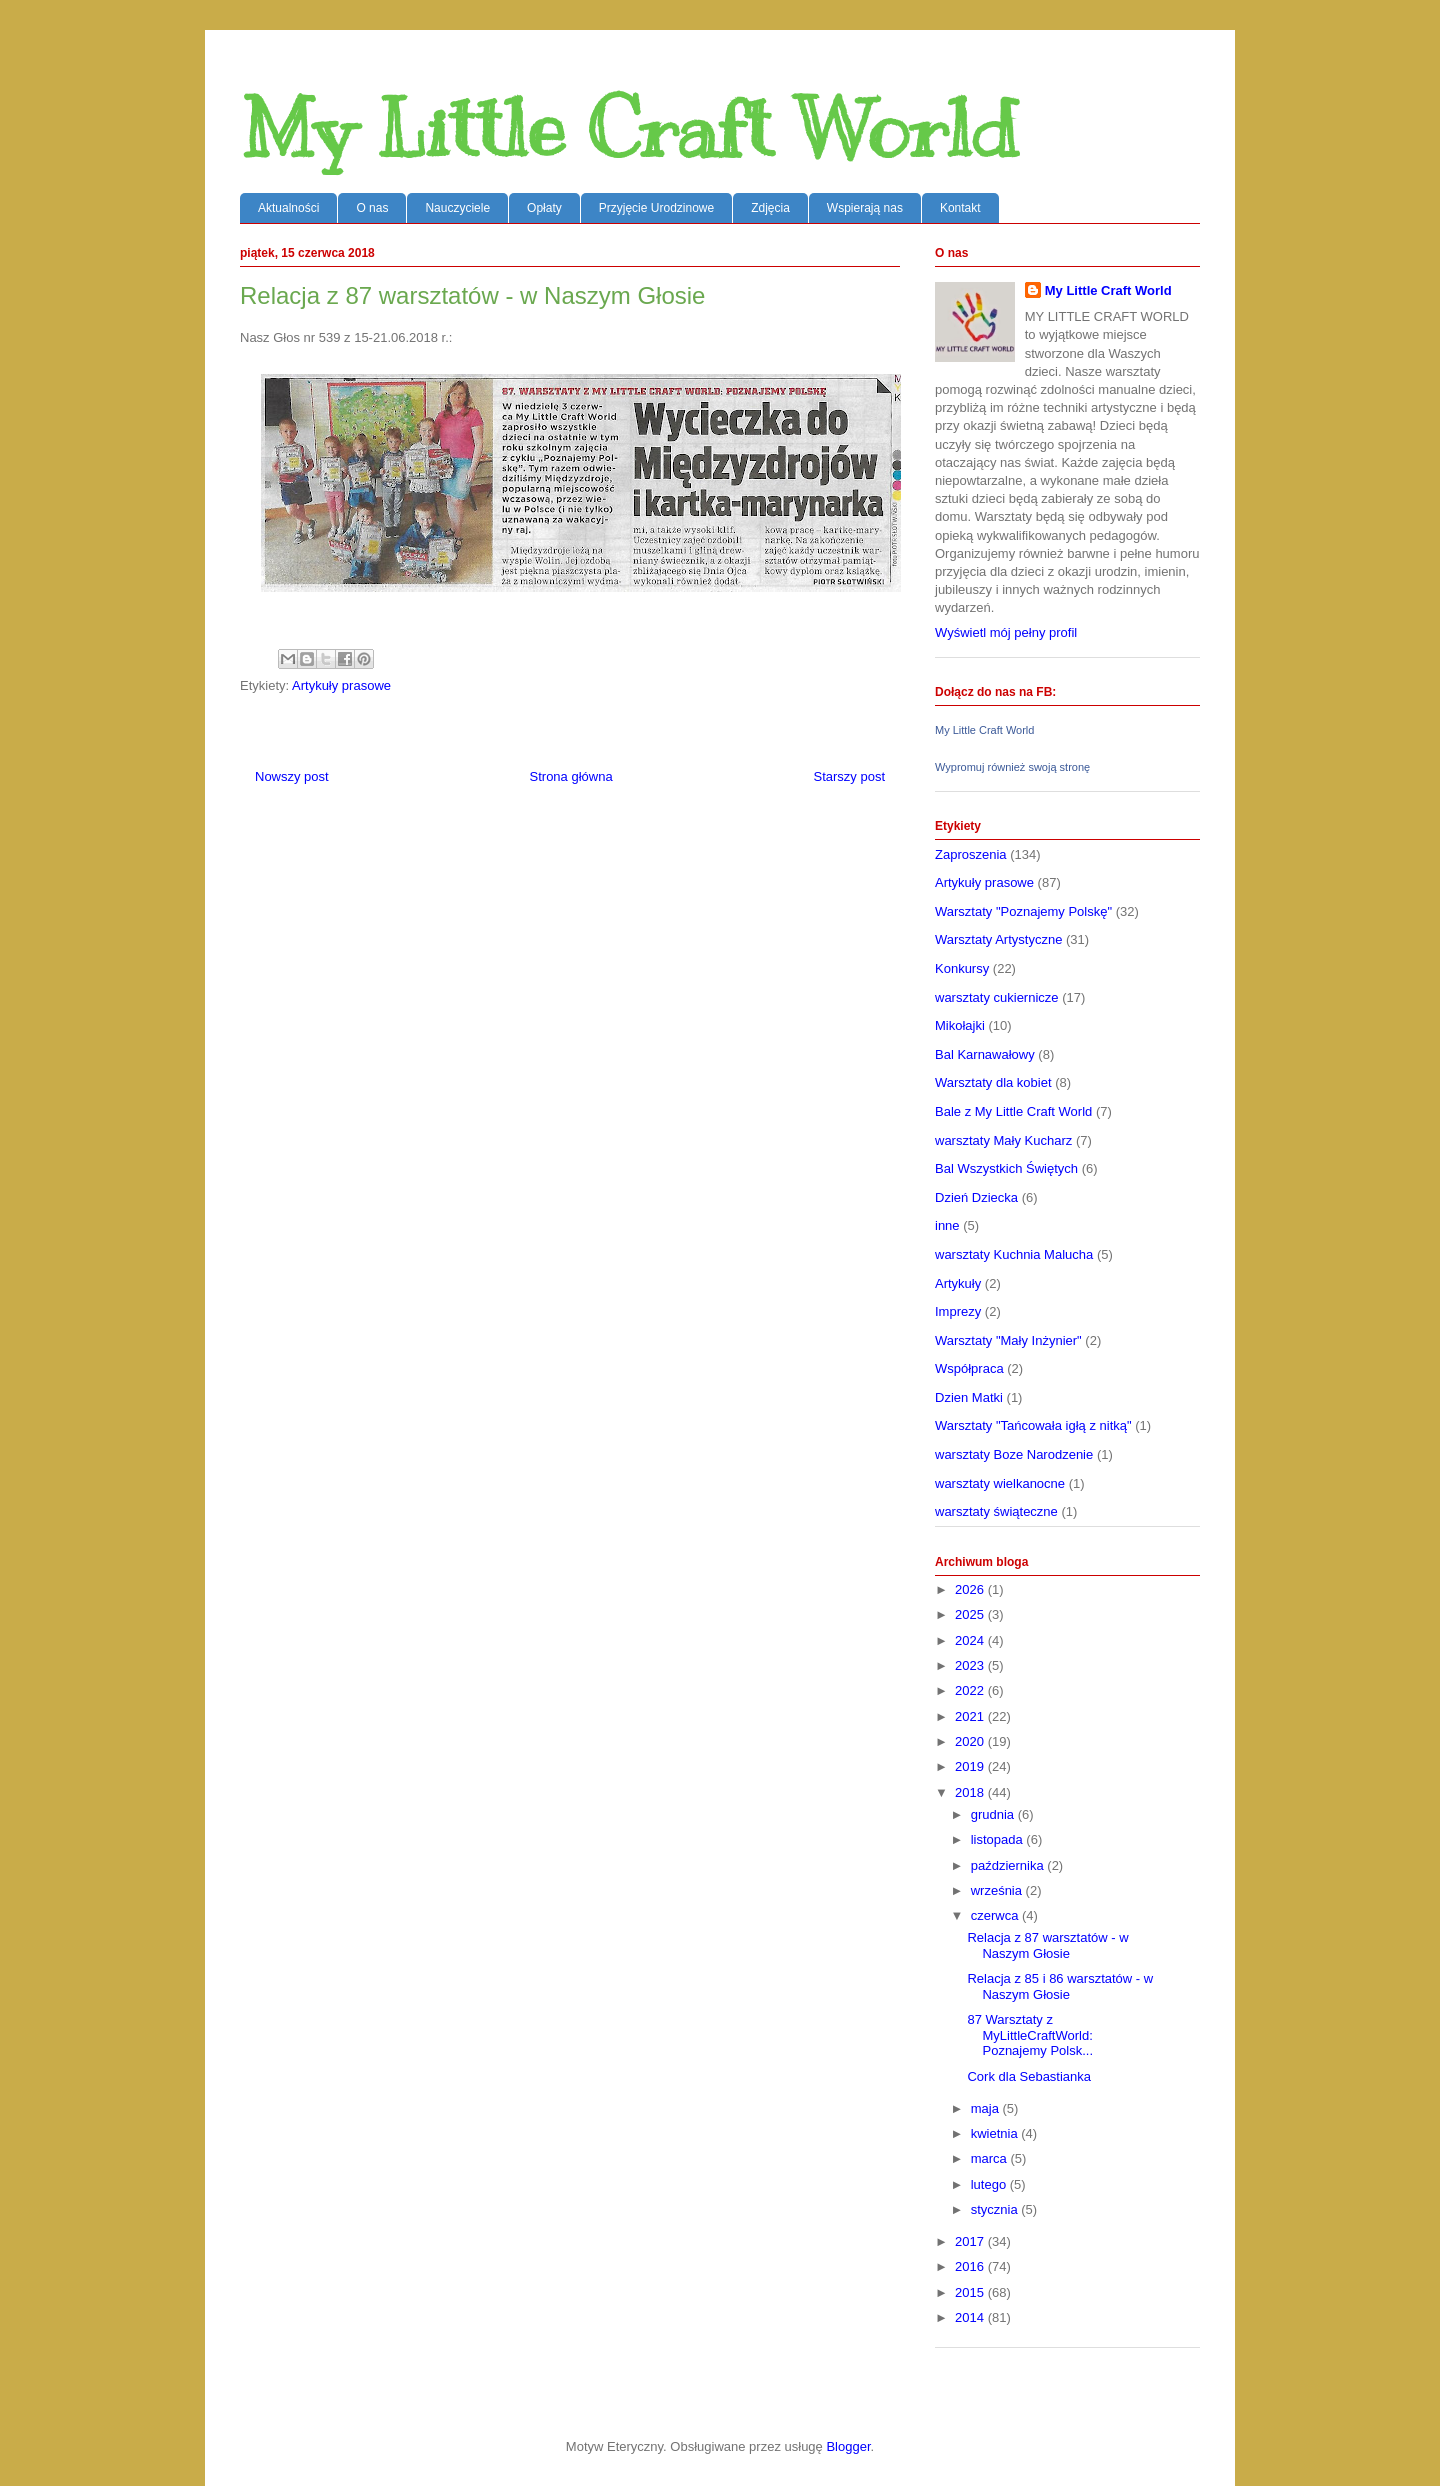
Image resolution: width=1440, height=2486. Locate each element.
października (1009, 1865)
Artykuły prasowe (341, 685)
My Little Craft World (629, 129)
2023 (971, 1665)
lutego (990, 2184)
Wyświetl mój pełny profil (1006, 632)
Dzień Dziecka (976, 1197)
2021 (971, 1716)
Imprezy (958, 1311)
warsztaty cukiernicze (997, 997)
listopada (999, 1839)
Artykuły (958, 1283)
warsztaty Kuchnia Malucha (1014, 1254)
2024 (971, 1640)
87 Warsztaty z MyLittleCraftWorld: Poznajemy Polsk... (1030, 2035)
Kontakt (960, 208)
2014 (971, 2317)
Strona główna (571, 776)
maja (987, 2108)
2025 (971, 1614)
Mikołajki (960, 1025)
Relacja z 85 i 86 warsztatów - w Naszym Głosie (1060, 1986)
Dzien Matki (969, 1397)
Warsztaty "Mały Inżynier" (1008, 1340)
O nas (372, 208)
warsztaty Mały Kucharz (1003, 1140)
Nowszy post (292, 776)
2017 (971, 2241)
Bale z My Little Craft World (1013, 1111)
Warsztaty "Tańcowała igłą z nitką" (1033, 1425)
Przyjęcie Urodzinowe (656, 208)
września (998, 1890)
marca (991, 2158)
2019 (971, 1766)
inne (947, 1225)
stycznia (996, 2209)
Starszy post (849, 776)
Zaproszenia (971, 854)
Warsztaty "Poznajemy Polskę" (1023, 911)
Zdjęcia (770, 208)
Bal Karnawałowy (985, 1054)
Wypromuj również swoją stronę (1012, 767)
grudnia (994, 1814)
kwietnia (996, 2133)
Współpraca (969, 1368)
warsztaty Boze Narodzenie (1014, 1454)
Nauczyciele (457, 208)
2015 (971, 2292)
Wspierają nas (865, 208)
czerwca (996, 1915)
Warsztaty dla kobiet (993, 1082)
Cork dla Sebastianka (1029, 2076)
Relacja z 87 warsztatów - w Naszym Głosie (1047, 1945)
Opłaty (544, 208)
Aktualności (288, 208)
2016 (971, 2266)
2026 (971, 1589)
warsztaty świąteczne (996, 1511)
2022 (971, 1690)
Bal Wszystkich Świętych (1006, 1168)
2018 (971, 1792)
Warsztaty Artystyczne (998, 939)
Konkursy (962, 968)
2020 (971, 1741)
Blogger (848, 2446)
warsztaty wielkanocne (1000, 1483)
